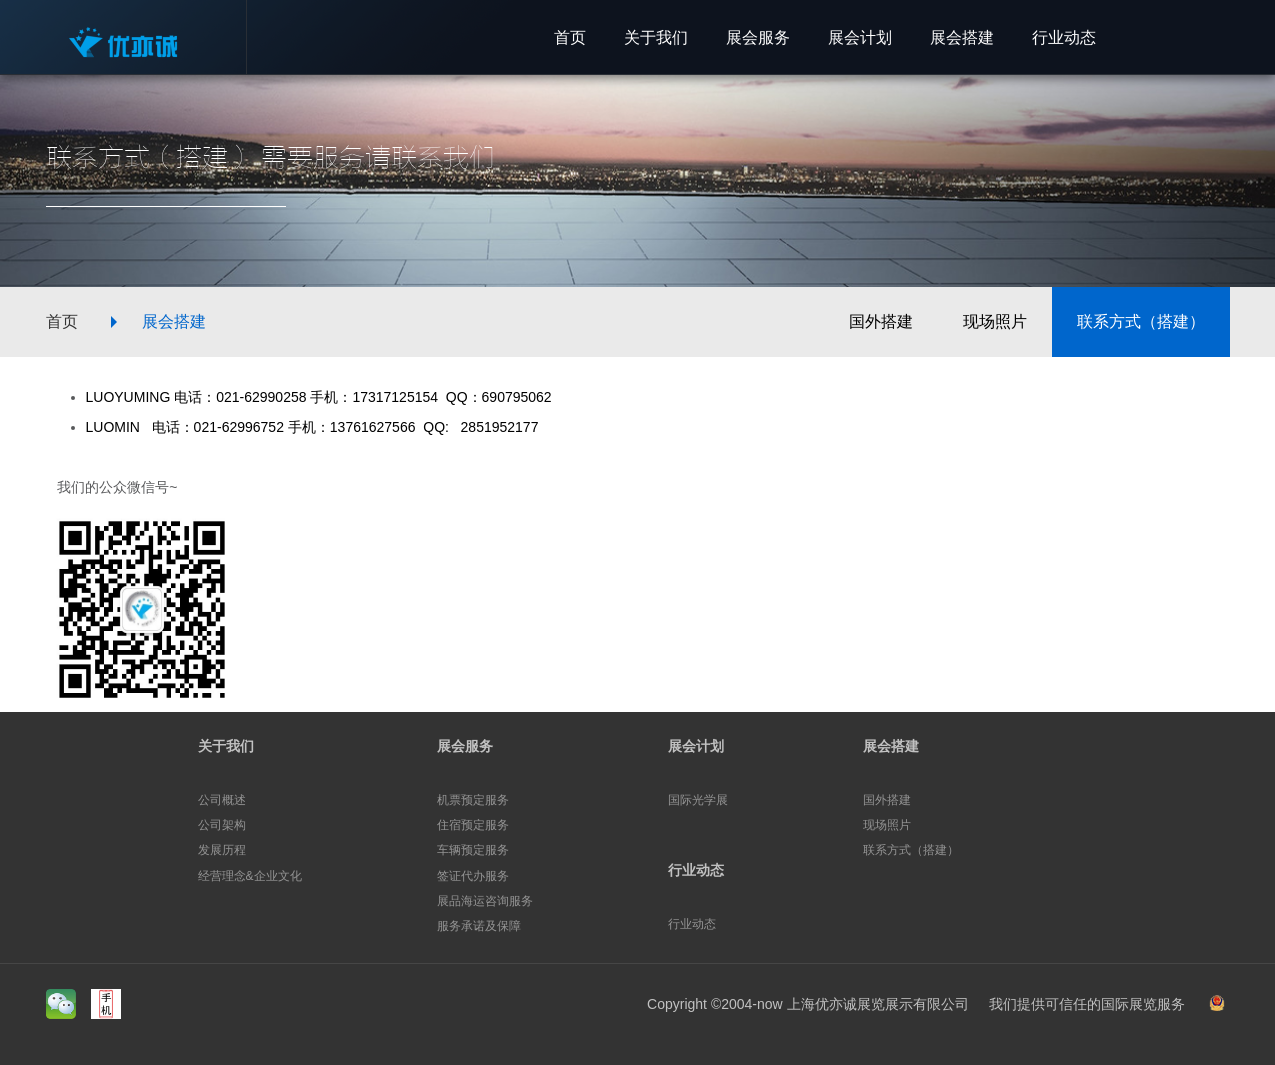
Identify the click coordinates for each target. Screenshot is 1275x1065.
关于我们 (226, 746)
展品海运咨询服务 (485, 901)
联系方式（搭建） (1141, 321)
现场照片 (995, 321)
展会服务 (465, 746)
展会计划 (696, 746)
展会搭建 (174, 321)
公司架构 (222, 825)
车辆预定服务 (473, 850)
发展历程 (222, 850)
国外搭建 (881, 321)
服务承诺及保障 (479, 926)
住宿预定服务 (473, 825)
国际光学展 (698, 800)
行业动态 (696, 870)
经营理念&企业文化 (250, 876)
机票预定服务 (473, 800)
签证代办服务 (473, 876)
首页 (62, 321)
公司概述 (222, 800)
